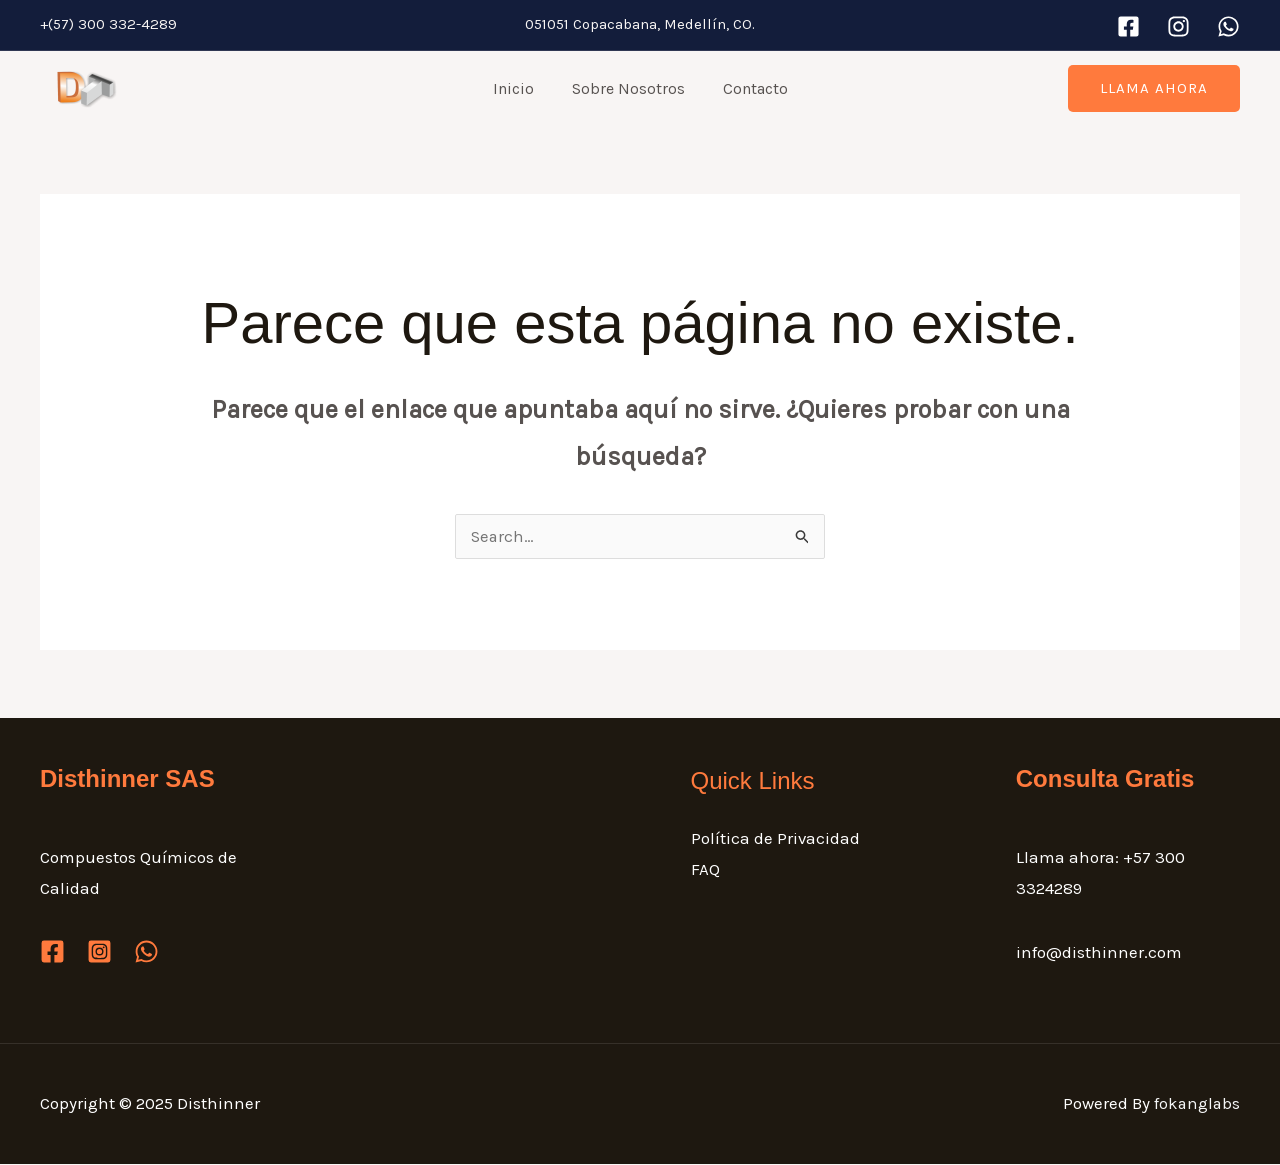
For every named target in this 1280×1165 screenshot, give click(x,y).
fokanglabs (1196, 1104)
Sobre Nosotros (628, 88)
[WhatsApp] (1228, 26)
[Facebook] (1128, 26)
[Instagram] (1178, 26)
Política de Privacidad (776, 839)
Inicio (519, 88)
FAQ (705, 871)
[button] (1154, 88)
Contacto (749, 88)
